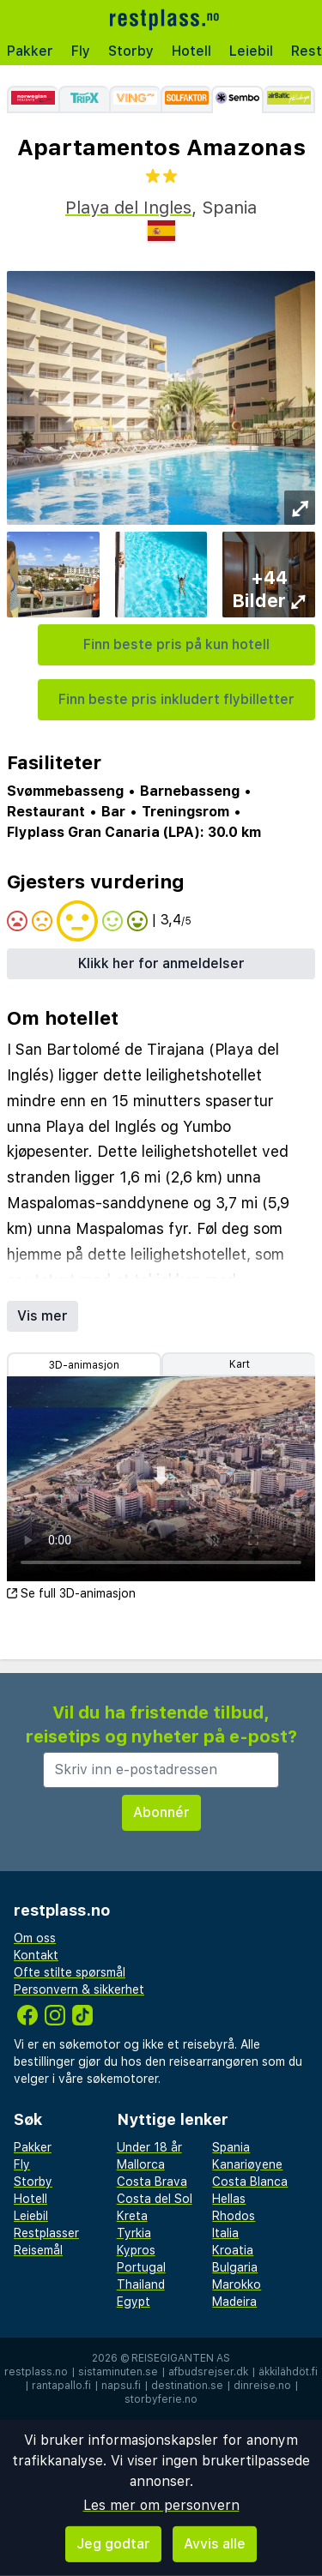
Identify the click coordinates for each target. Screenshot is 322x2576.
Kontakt (36, 1955)
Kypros (136, 2250)
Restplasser (46, 2233)
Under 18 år (149, 2147)
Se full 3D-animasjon (71, 1593)
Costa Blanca (250, 2181)
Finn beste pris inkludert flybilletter (176, 699)
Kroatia (232, 2250)
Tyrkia (134, 2233)
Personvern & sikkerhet (79, 1989)
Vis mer (42, 1316)
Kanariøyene (247, 2164)
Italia (225, 2233)
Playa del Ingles (128, 207)
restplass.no (36, 2372)
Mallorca (141, 2164)
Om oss (35, 1938)
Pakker (30, 51)
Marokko (236, 2284)
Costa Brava (152, 2181)
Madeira (234, 2301)
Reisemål (38, 2250)
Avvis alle (215, 2544)
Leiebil (251, 51)
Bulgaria (235, 2267)
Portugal (141, 2267)
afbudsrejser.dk (208, 2372)
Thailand (141, 2284)
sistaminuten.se (118, 2372)
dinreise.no (262, 2386)
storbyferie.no (161, 2399)
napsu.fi (121, 2386)
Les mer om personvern (161, 2505)
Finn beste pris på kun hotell (176, 644)
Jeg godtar (113, 2544)
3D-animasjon (84, 1365)
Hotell (191, 51)
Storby (131, 51)
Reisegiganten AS (180, 2358)
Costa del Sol (154, 2199)
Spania (231, 2147)
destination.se (187, 2386)
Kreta (132, 2216)
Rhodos (233, 2216)
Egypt (133, 2301)
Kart (239, 1364)
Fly (80, 51)
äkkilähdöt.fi (288, 2372)
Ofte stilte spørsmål (69, 1972)
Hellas (229, 2199)
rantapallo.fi (61, 2386)
